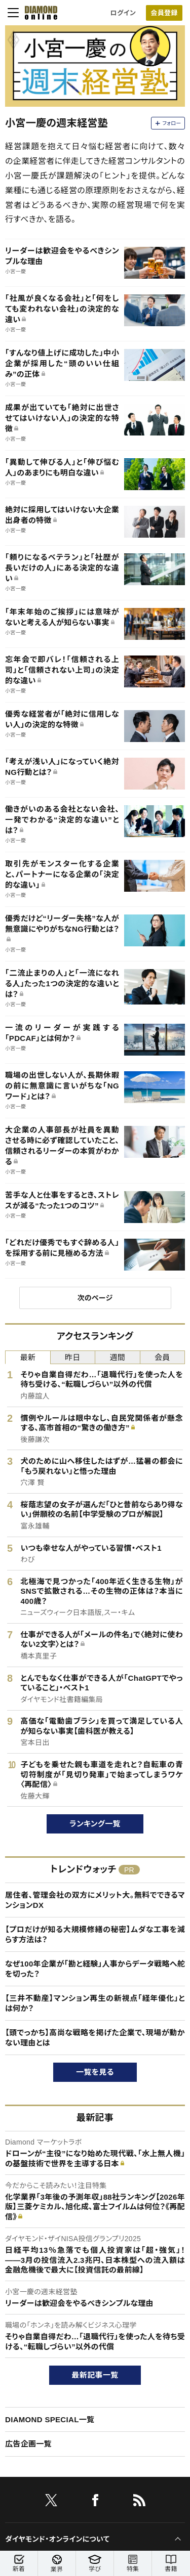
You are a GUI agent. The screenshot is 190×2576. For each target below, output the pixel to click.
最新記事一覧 (95, 2375)
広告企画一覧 (28, 2443)
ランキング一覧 (95, 1823)
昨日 (73, 1357)
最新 (27, 1357)
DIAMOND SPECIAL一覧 (49, 2419)
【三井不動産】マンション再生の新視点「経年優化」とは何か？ (95, 2003)
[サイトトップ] (38, 13)
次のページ (94, 1298)
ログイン (123, 13)
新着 (18, 2563)
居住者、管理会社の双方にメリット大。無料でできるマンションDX (95, 1900)
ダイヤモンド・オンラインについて (57, 2539)
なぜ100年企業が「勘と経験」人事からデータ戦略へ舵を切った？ (95, 1968)
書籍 (171, 2563)
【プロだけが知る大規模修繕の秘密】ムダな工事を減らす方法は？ (95, 1934)
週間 (117, 1357)
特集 (132, 2563)
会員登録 (163, 13)
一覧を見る (95, 2072)
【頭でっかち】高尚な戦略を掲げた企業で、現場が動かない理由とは (95, 2037)
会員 (162, 1357)
